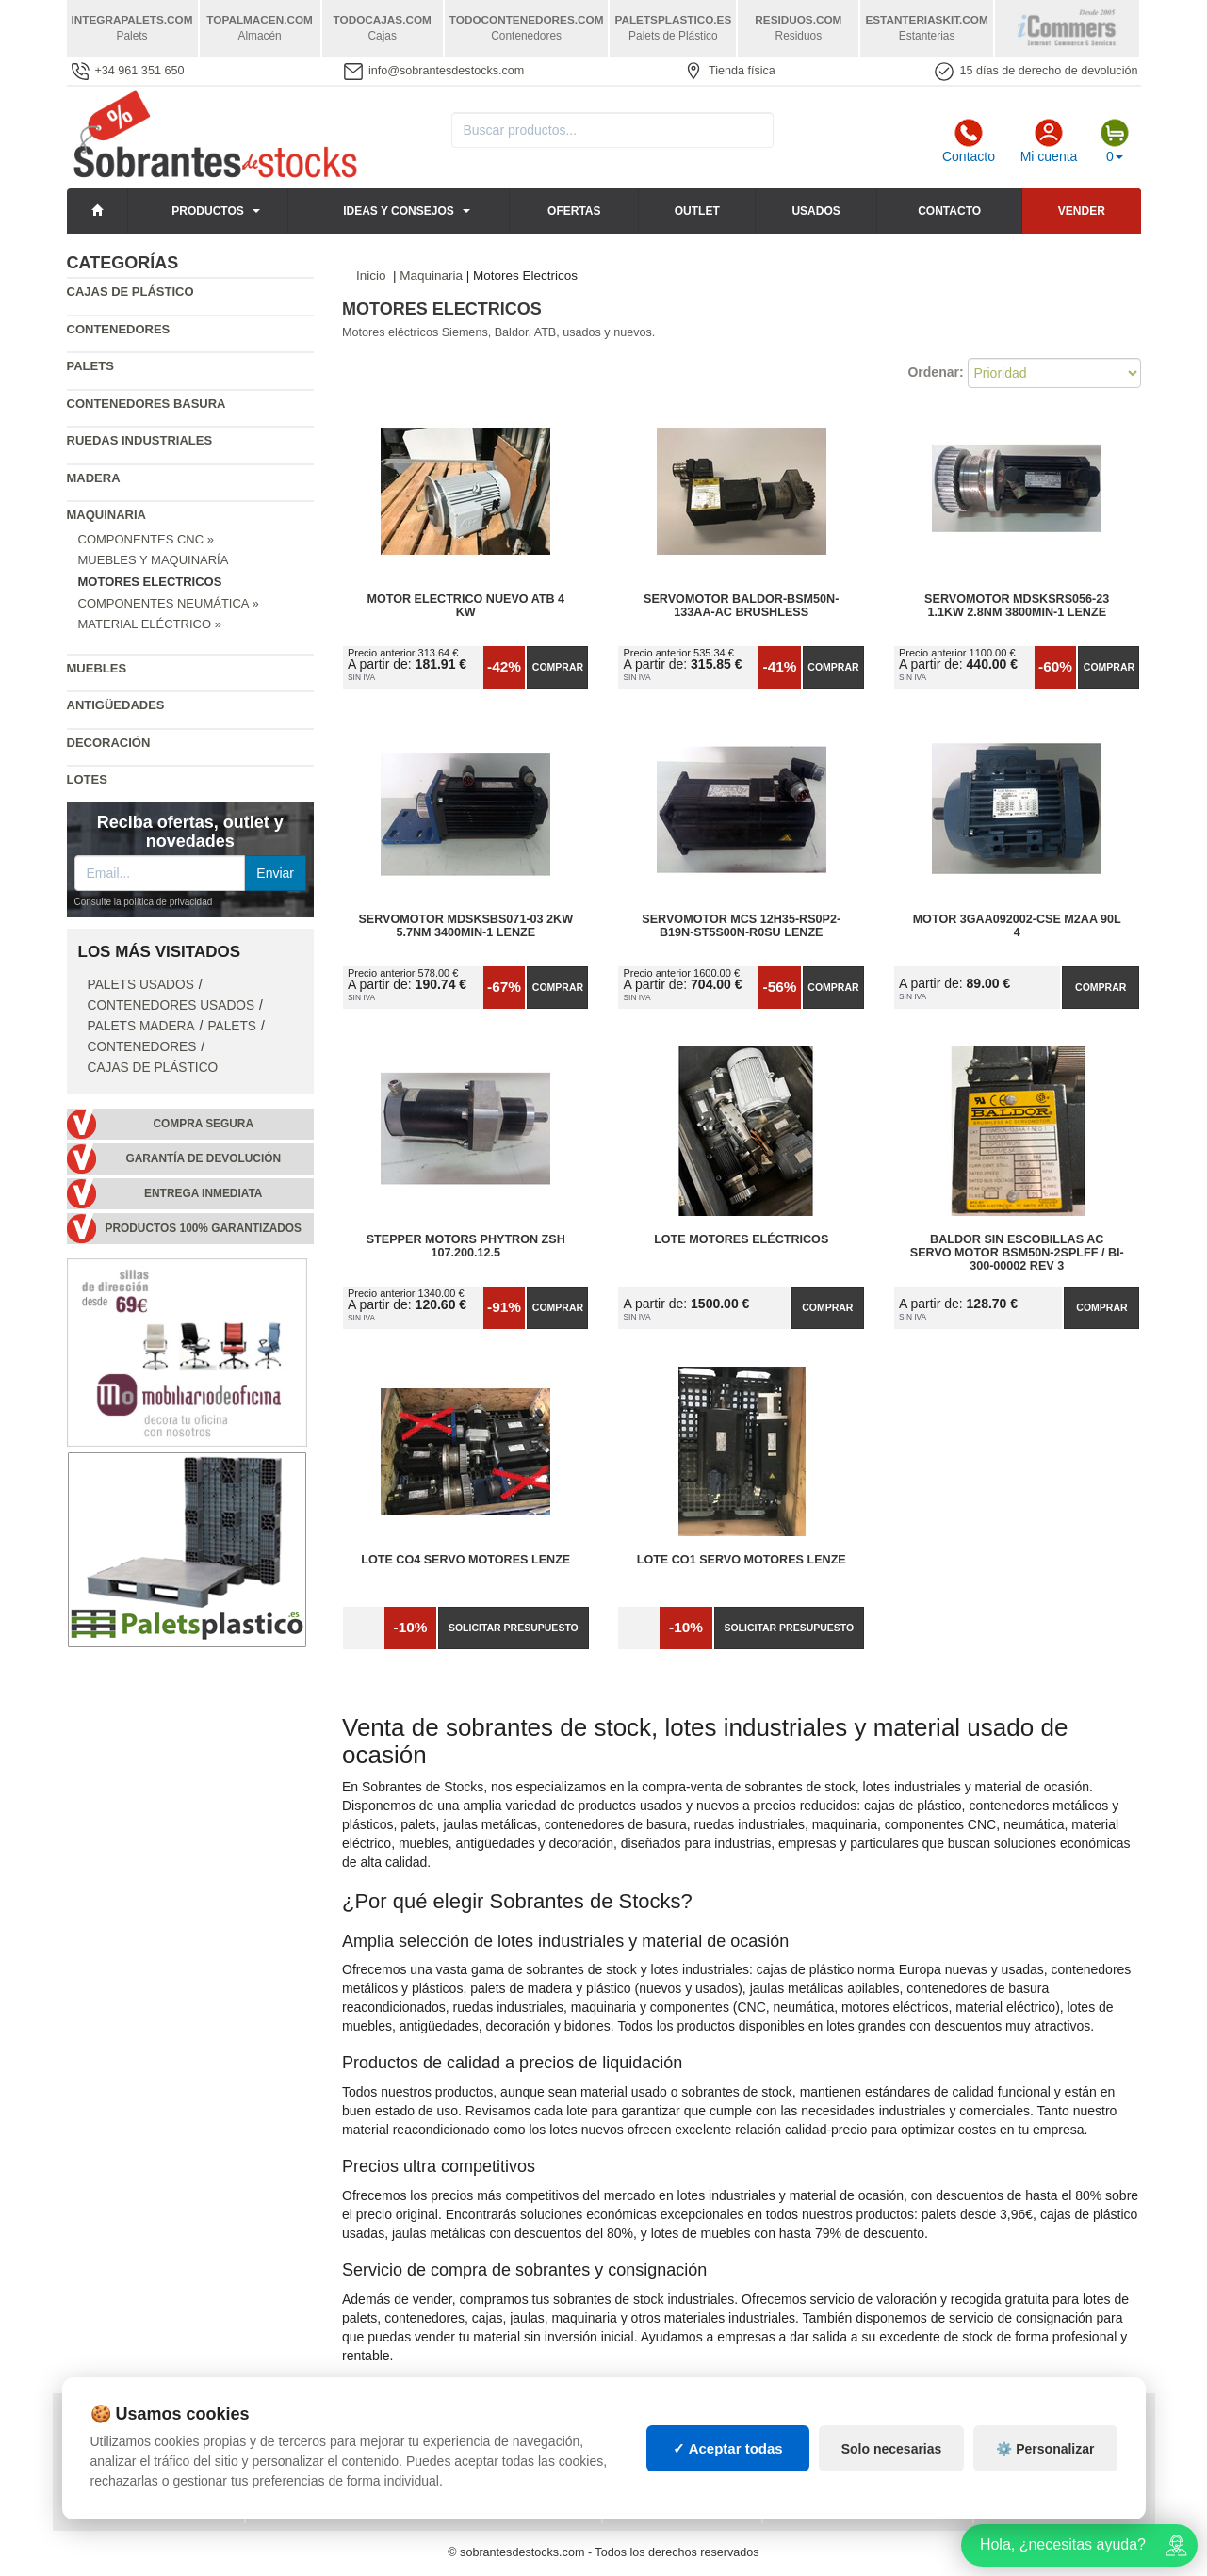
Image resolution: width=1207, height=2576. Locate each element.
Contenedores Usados (171, 1005)
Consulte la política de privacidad (143, 902)
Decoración (109, 743)
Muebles (97, 668)
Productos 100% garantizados (203, 1228)
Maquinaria (107, 515)
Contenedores (119, 329)
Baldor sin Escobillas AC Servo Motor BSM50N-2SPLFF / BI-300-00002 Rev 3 (1017, 1252)
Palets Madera (141, 1026)
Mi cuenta (1049, 141)
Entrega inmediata (203, 1193)
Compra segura (203, 1123)
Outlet (697, 211)
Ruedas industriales (140, 440)
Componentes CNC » (146, 539)
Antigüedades (116, 705)
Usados (815, 211)
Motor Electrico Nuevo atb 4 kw (465, 605)
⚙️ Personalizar (1045, 2465)
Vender (1081, 211)
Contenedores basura (146, 404)
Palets (90, 366)
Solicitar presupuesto (514, 1627)
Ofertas (573, 211)
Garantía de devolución (203, 1158)
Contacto (968, 141)
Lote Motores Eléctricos (741, 1239)
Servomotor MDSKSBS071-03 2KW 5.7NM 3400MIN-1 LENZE (465, 926)
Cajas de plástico (130, 291)
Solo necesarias (891, 2465)
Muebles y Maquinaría (153, 560)
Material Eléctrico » (149, 624)
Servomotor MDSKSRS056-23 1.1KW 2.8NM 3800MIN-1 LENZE (1016, 605)
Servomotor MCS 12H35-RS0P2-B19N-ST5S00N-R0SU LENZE (741, 926)
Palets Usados (141, 985)
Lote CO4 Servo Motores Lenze (465, 1559)
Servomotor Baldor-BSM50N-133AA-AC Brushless (741, 605)
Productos (207, 211)
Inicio (371, 275)
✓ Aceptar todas (728, 2465)
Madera (94, 478)
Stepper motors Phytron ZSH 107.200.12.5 (466, 1246)
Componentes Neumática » (168, 603)
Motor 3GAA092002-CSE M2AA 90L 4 (1017, 926)
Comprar (557, 666)
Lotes (87, 779)
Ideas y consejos (398, 211)
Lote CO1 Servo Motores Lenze (741, 1559)
